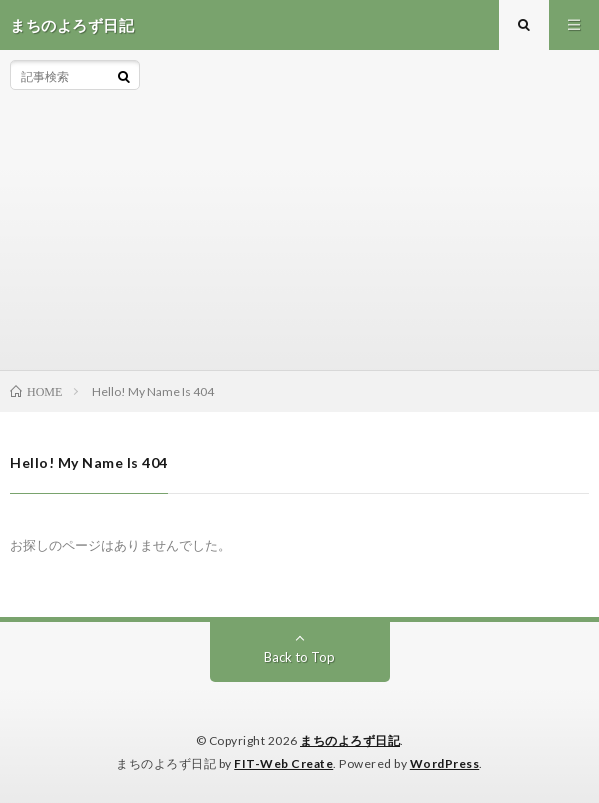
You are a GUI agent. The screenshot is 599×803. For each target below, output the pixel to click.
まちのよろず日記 (350, 740)
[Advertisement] (364, 210)
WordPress (445, 763)
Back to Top (299, 657)
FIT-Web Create (283, 763)
